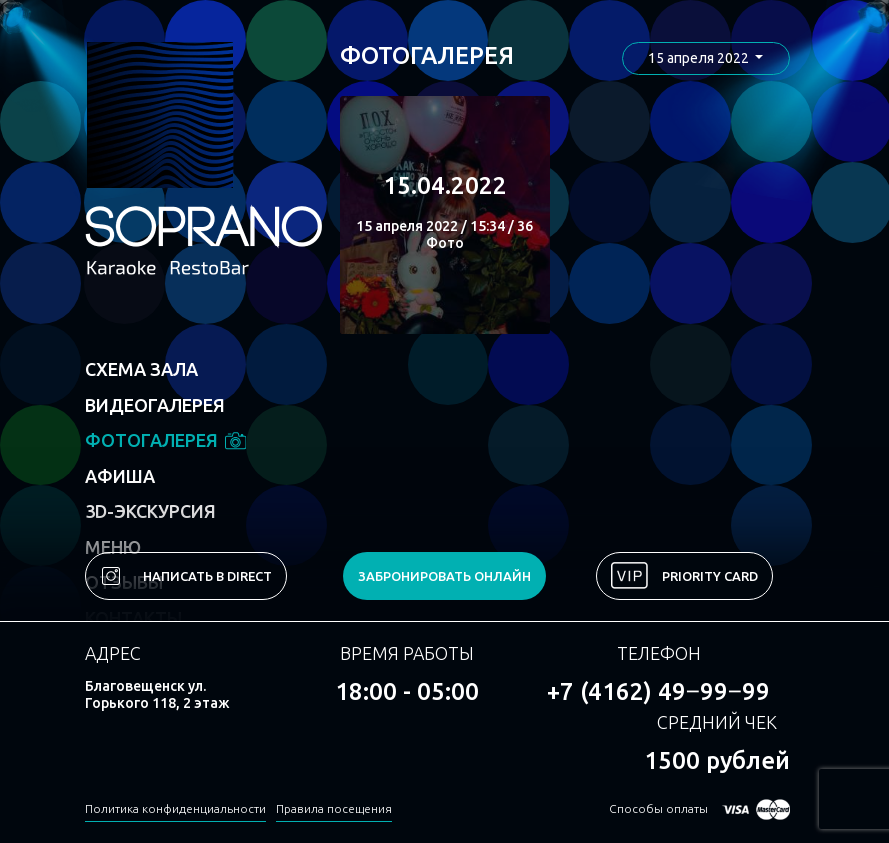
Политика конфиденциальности (175, 808)
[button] (706, 58)
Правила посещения (334, 808)
